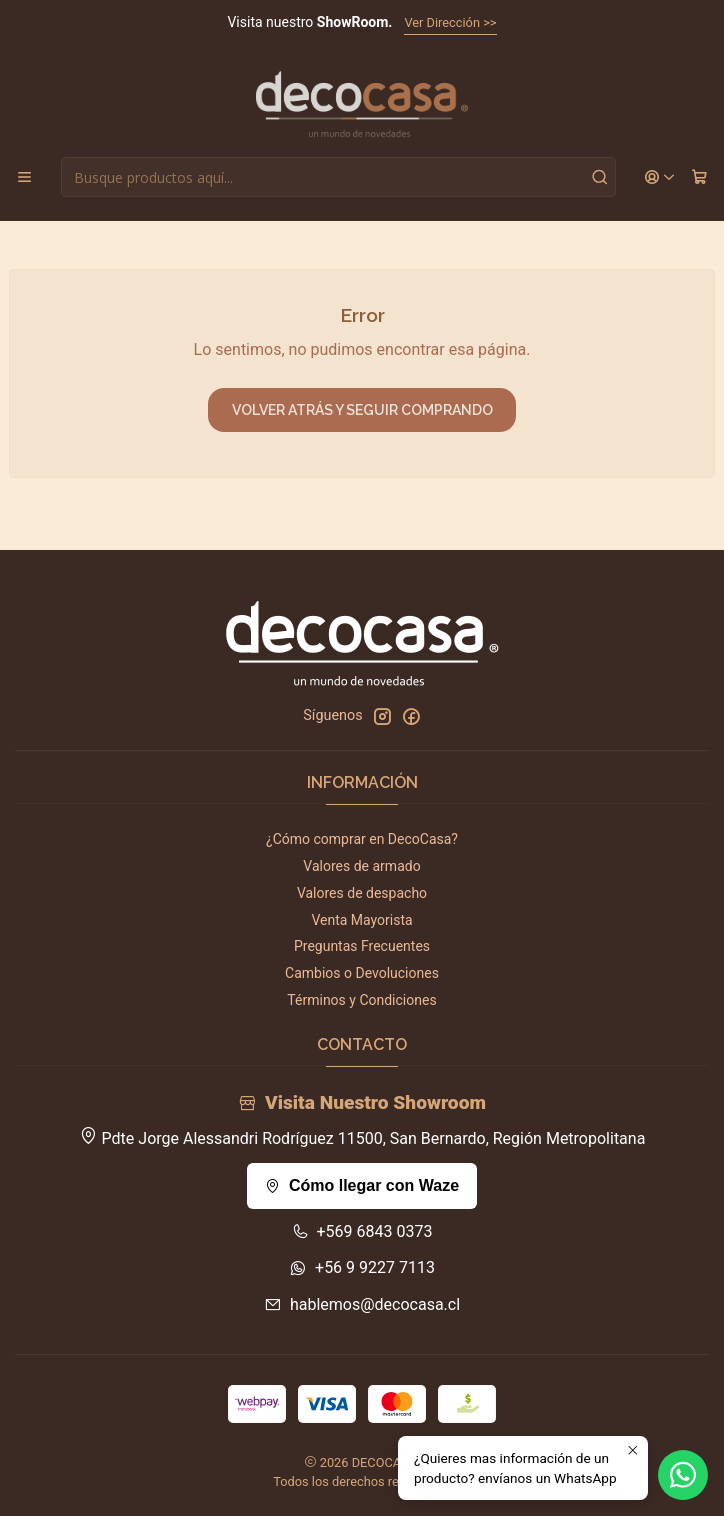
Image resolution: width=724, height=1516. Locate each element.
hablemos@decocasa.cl (362, 1304)
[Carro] (699, 177)
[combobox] (338, 177)
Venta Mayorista (361, 920)
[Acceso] (660, 177)
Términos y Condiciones (361, 1000)
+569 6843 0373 (362, 1231)
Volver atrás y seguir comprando (362, 410)
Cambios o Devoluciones (362, 973)
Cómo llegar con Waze (362, 1185)
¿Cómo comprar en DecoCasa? (362, 839)
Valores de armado (361, 866)
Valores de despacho (362, 893)
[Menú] (24, 177)
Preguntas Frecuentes (362, 946)
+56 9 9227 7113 (362, 1267)
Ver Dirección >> (450, 22)
